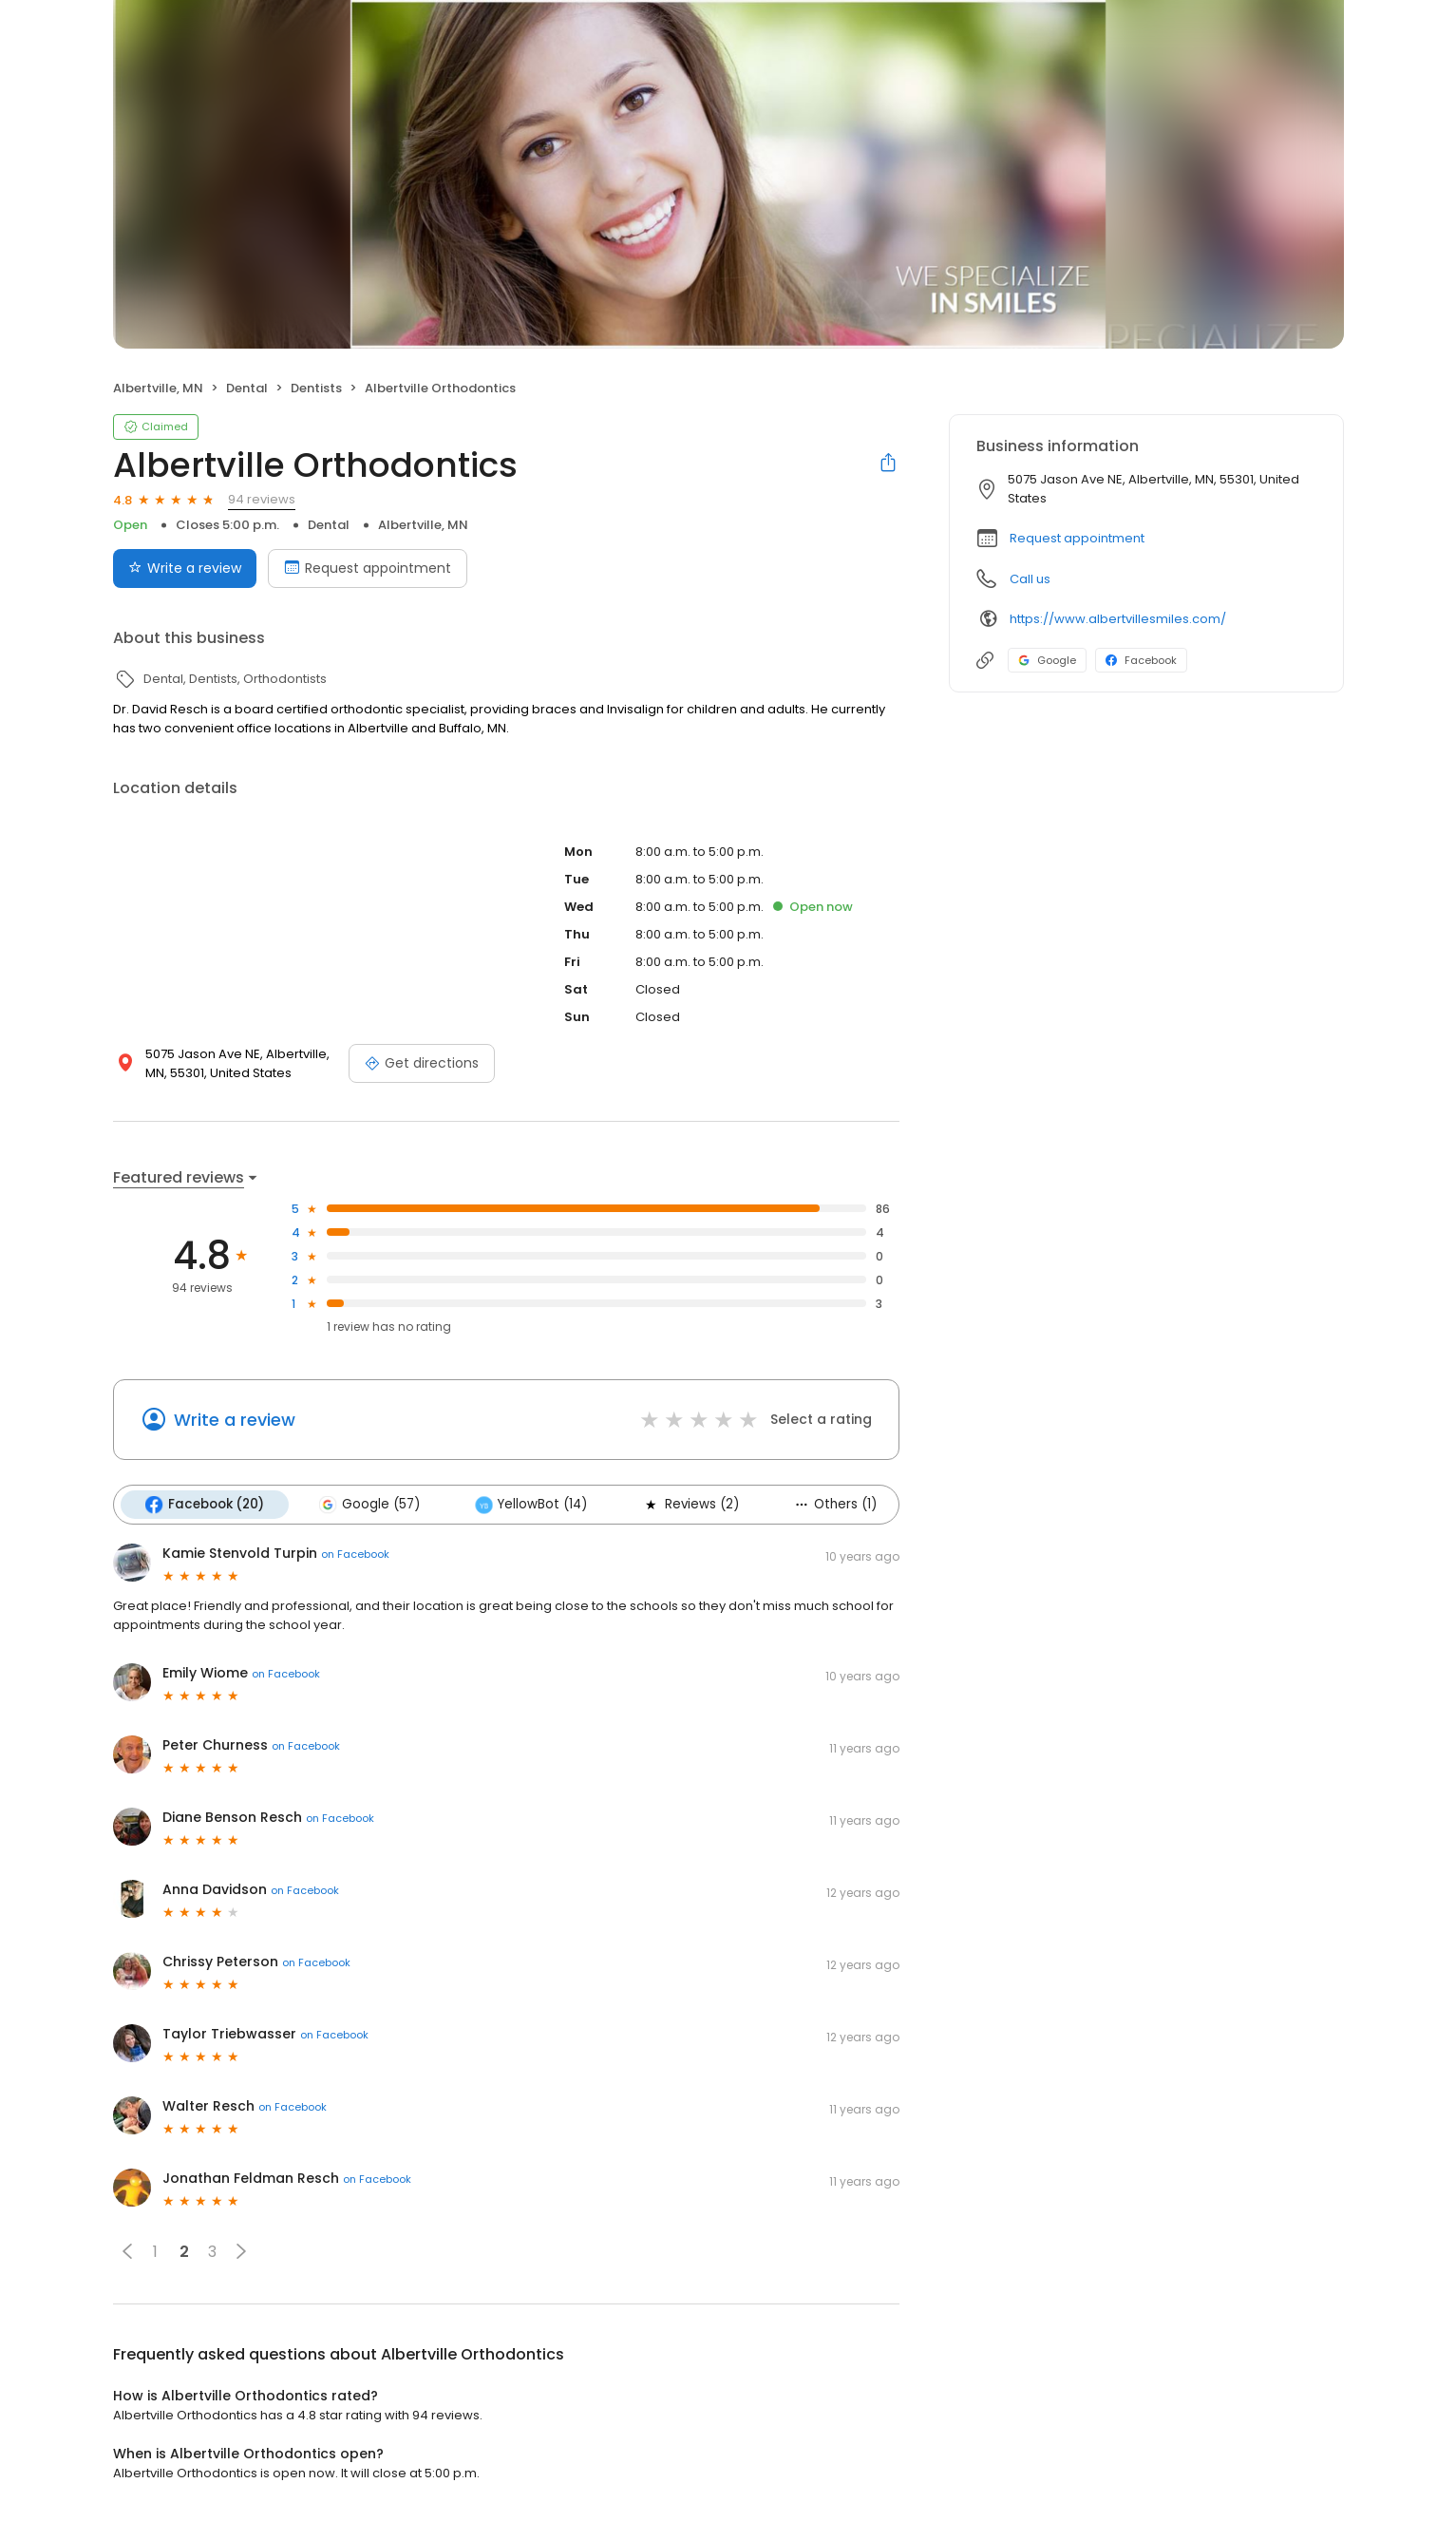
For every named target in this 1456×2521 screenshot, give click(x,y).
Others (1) (835, 1504)
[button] (127, 2251)
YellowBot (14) (531, 1504)
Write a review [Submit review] (184, 568)
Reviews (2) (690, 1504)
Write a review (234, 1419)
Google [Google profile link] (1047, 660)
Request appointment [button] (1077, 538)
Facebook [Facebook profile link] (1141, 660)
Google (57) (369, 1504)
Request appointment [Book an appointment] (367, 568)
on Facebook (355, 1554)
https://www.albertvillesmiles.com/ (1118, 619)
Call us (1030, 579)
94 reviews (261, 499)
